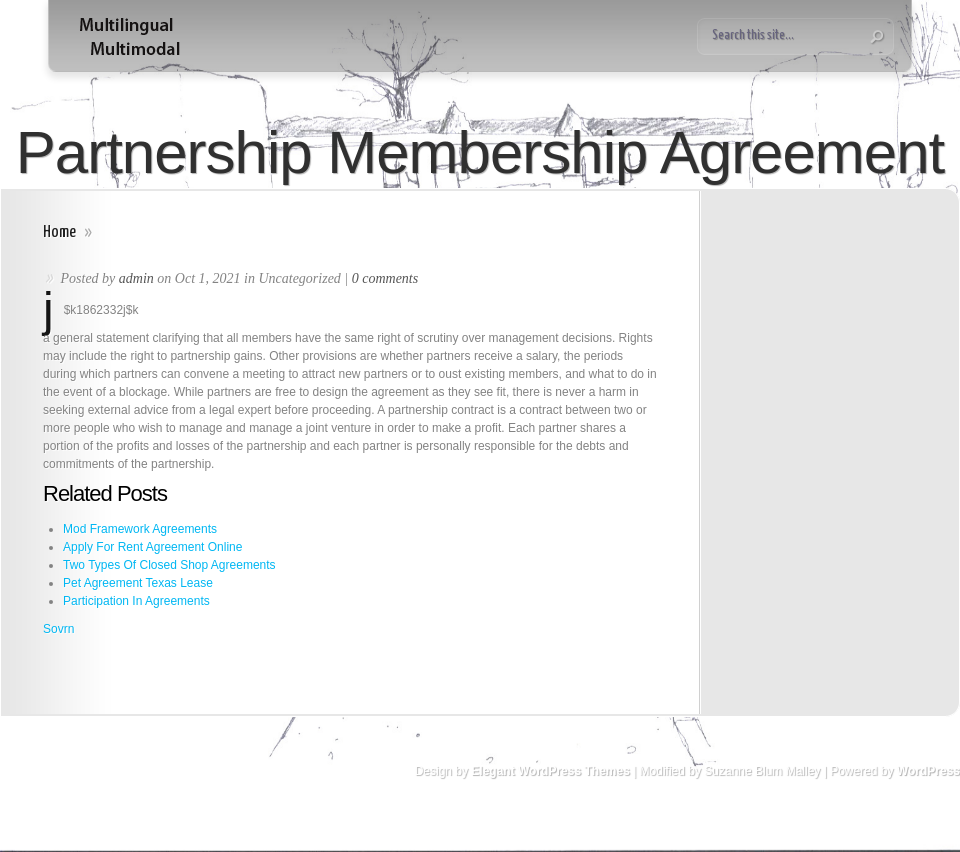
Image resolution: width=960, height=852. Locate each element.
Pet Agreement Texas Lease (138, 583)
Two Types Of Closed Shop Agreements (169, 565)
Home (59, 232)
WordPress (928, 771)
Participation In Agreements (136, 601)
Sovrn (58, 629)
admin (136, 278)
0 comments (385, 278)
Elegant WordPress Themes (550, 771)
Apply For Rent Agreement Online (152, 547)
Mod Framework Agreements (140, 529)
